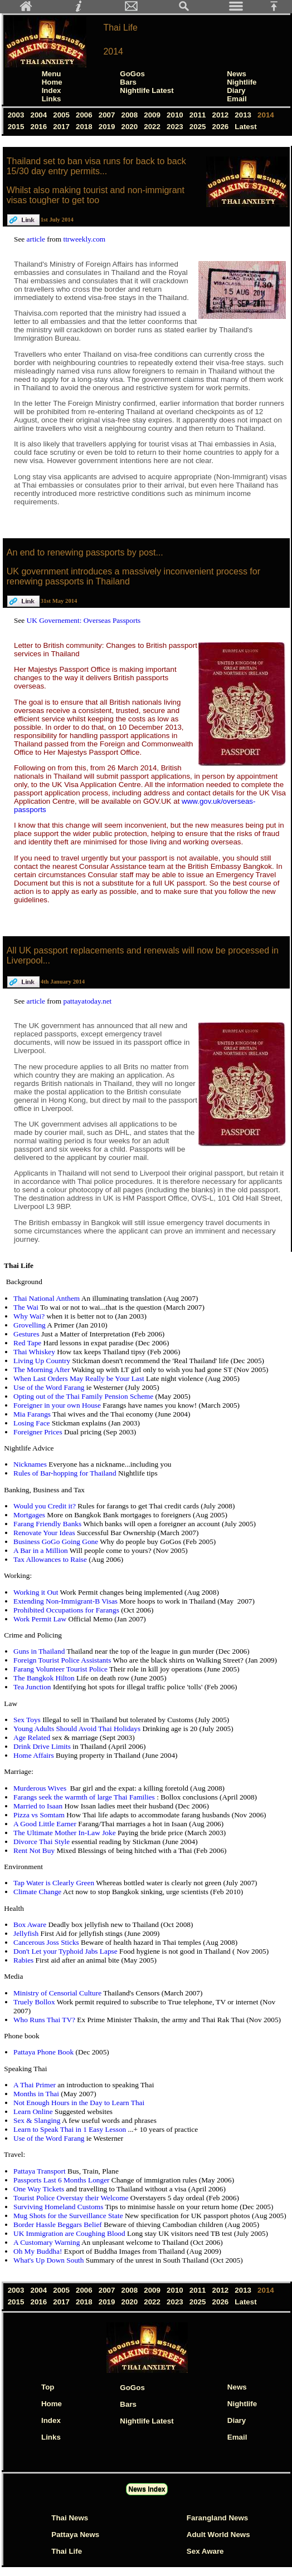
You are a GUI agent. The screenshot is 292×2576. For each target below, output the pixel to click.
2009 (153, 115)
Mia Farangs (32, 1414)
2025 (198, 126)
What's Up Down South (49, 2260)
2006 (85, 115)
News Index (146, 2489)
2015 (17, 126)
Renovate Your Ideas (45, 1532)
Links (51, 99)
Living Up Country (42, 1360)
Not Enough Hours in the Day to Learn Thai (78, 2102)
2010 (175, 115)
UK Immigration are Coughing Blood (70, 2233)
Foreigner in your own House (58, 1405)
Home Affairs (34, 1755)
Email (237, 99)
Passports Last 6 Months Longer (62, 2180)
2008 (130, 115)
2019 (107, 126)
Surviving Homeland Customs (59, 2207)
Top (47, 2387)
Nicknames (30, 1464)
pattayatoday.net (87, 1001)
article (37, 239)
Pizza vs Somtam (39, 1815)
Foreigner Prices (38, 1432)
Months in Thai (37, 2094)
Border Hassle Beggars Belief (58, 2224)
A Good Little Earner (45, 1824)
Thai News (69, 2518)
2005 (62, 115)
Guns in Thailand (39, 1651)
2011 (198, 115)
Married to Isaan (38, 1806)
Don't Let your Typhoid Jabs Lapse (66, 1951)
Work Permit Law (41, 1619)
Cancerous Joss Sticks (47, 1942)
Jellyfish (27, 1933)
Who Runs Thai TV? (45, 2019)
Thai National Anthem (47, 1298)
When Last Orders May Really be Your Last (79, 1378)
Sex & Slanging (37, 2120)
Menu (51, 74)
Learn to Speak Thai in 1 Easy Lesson (70, 2129)
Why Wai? (29, 1316)
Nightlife (241, 82)
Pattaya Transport (40, 2171)
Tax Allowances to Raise (51, 1559)
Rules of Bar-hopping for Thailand (65, 1473)
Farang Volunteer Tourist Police (61, 1669)
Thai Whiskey (35, 1352)
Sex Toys (27, 1719)
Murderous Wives (40, 1788)
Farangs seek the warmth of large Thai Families (85, 1797)
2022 (153, 126)
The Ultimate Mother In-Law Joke (65, 1832)
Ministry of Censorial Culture (58, 1993)
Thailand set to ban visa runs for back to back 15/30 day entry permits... (96, 166)
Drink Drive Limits (42, 1746)
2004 (39, 115)
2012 (221, 115)
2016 (39, 126)
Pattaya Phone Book (44, 2052)
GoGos (132, 74)
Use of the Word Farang (49, 1387)
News (236, 74)
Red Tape (28, 1343)
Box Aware (30, 1924)
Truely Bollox (35, 2002)
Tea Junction (33, 1687)
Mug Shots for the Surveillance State (69, 2215)
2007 (107, 115)
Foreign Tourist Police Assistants (63, 1660)
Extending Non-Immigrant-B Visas (66, 1601)
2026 (221, 126)
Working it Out (36, 1592)
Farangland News (217, 2518)
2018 (85, 126)
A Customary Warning (47, 2242)
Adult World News (218, 2534)
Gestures (27, 1334)
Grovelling (30, 1325)
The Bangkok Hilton (44, 1678)
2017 (62, 126)
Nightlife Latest (146, 90)
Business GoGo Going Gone (56, 1541)
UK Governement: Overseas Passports (84, 620)
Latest (246, 126)
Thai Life (120, 27)
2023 (175, 126)
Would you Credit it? (45, 1506)
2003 (17, 115)
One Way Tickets (39, 2189)
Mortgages (30, 1515)
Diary (236, 90)
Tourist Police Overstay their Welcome (71, 2198)
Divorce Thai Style (42, 1841)
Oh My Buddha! (38, 2251)
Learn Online (34, 2111)
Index (51, 90)
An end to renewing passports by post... (85, 552)
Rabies (24, 1960)
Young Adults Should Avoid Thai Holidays (77, 1728)
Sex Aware (205, 2551)
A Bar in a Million (41, 1550)
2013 (244, 115)
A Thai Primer (35, 2085)
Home (52, 82)
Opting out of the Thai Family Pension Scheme (84, 1396)
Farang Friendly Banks (48, 1524)
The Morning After (42, 1369)
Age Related (32, 1737)
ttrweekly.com (84, 239)
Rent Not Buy (34, 1850)
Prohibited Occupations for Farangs (67, 1610)
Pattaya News (75, 2534)
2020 (130, 126)
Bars (128, 82)
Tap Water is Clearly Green (54, 1883)
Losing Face (32, 1423)
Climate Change (38, 1891)
